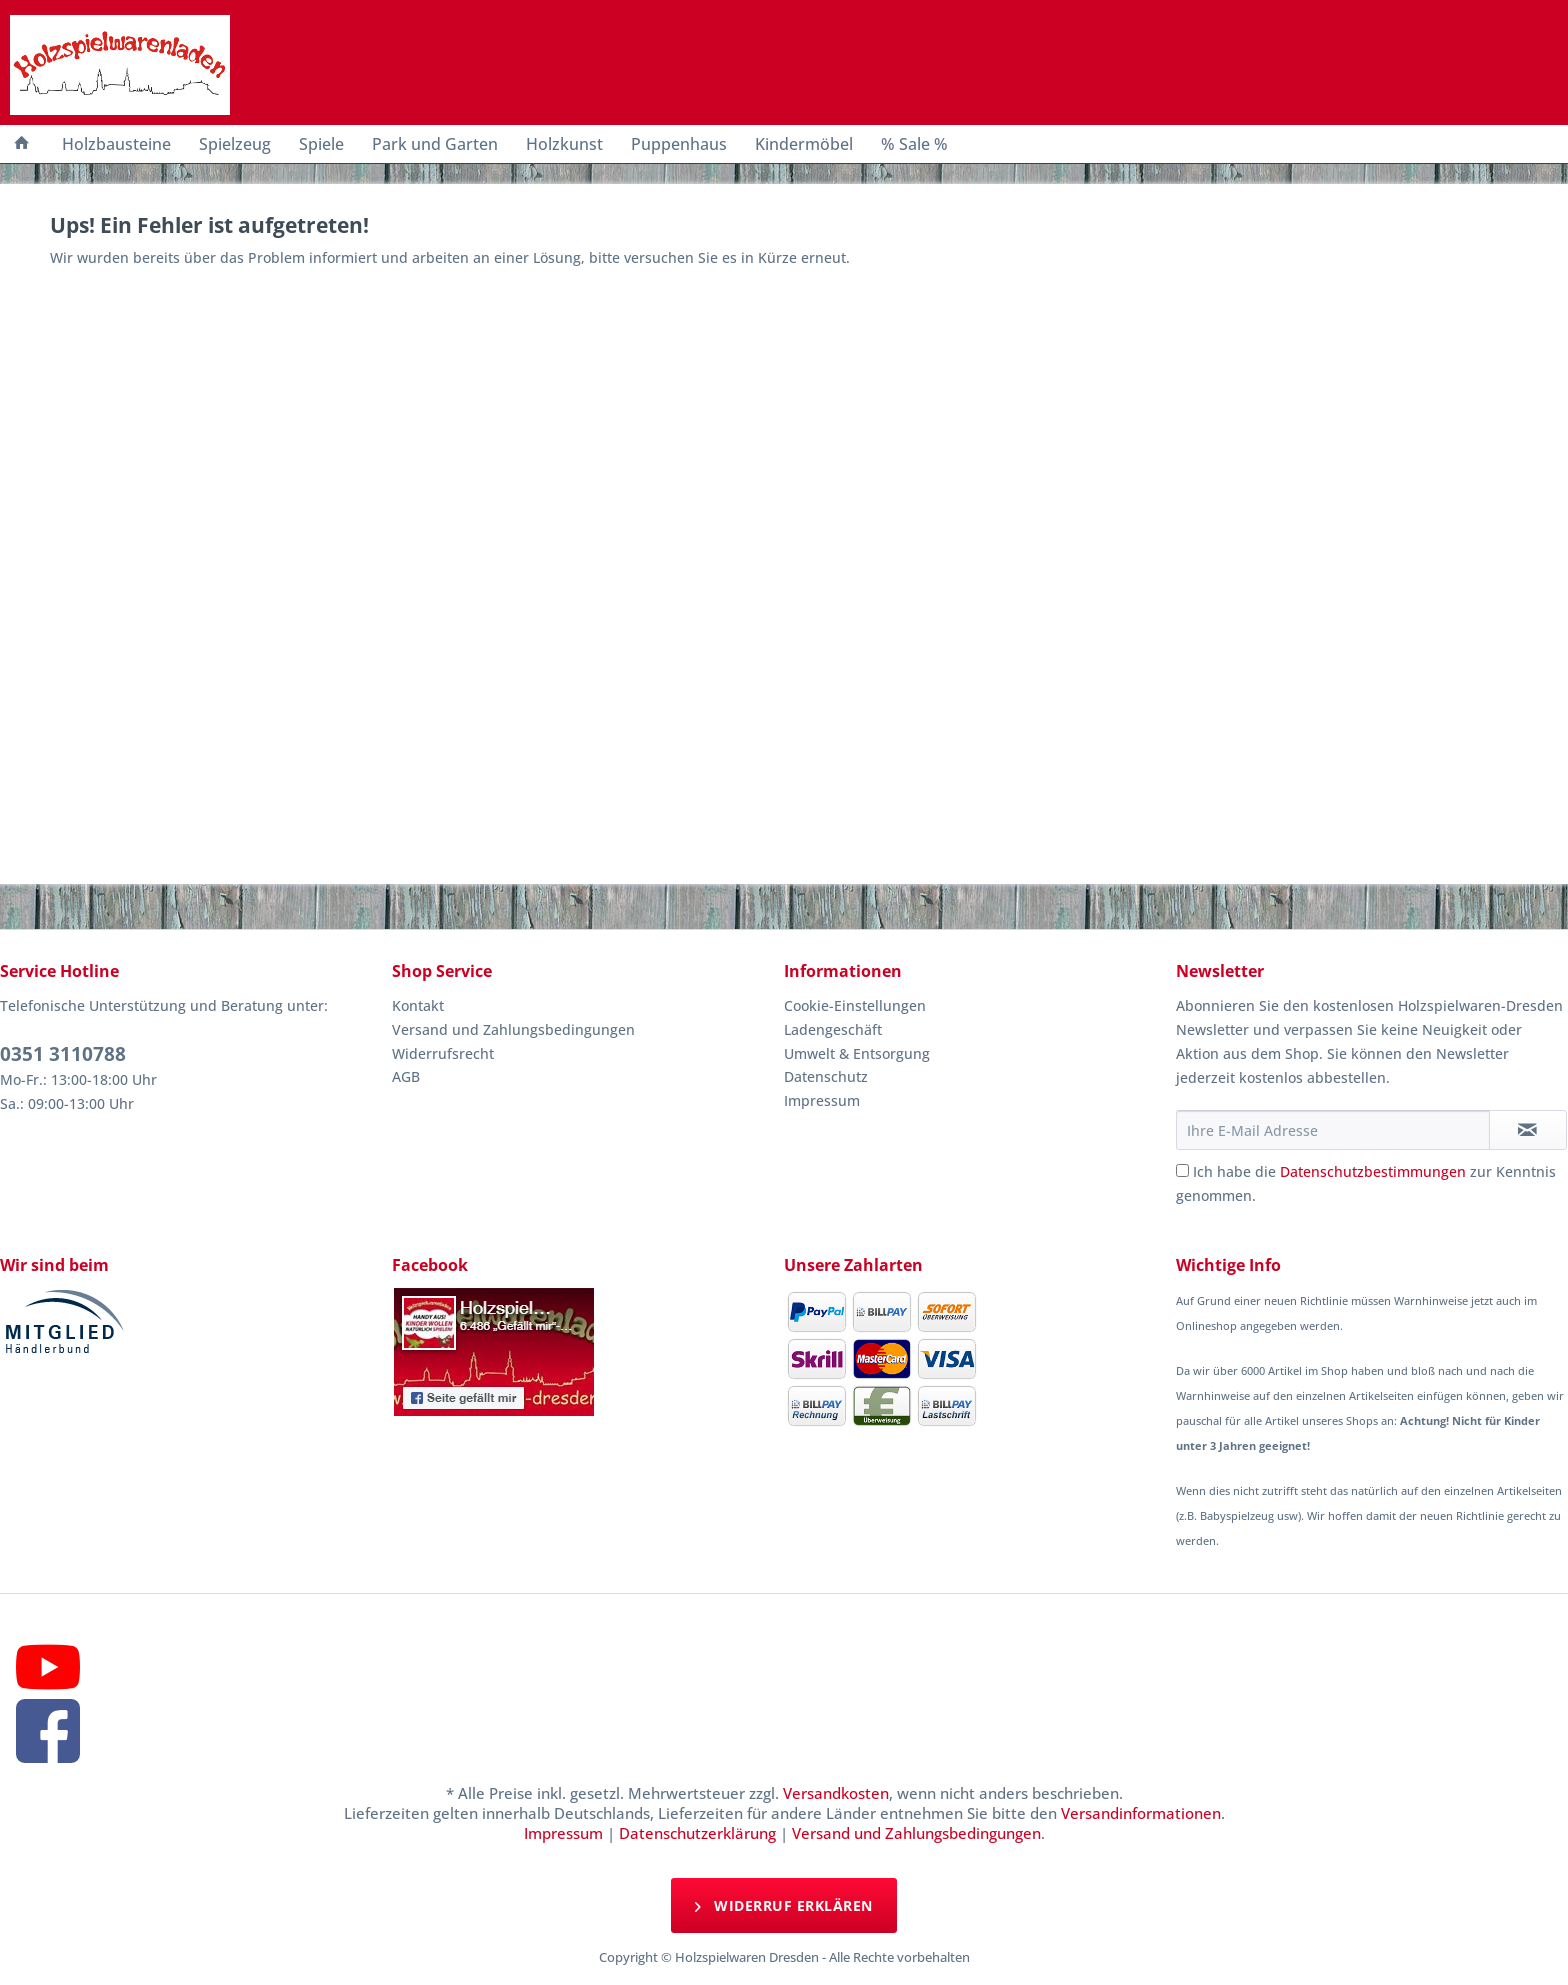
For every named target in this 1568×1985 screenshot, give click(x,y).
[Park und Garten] (435, 144)
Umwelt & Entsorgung (857, 1053)
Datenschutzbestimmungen (1373, 1171)
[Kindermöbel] (804, 144)
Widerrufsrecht (443, 1053)
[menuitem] (22, 144)
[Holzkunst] (564, 144)
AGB (406, 1076)
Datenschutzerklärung (697, 1833)
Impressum (822, 1100)
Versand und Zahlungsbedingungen (513, 1029)
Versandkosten (836, 1793)
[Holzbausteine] (116, 144)
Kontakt (418, 1005)
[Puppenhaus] (679, 144)
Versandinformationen (1141, 1813)
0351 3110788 (63, 1054)
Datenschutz (826, 1076)
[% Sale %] (914, 144)
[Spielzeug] (235, 144)
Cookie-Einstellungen (855, 1005)
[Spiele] (321, 144)
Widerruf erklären (784, 1904)
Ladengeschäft (833, 1029)
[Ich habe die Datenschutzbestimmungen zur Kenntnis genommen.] (1182, 1170)
